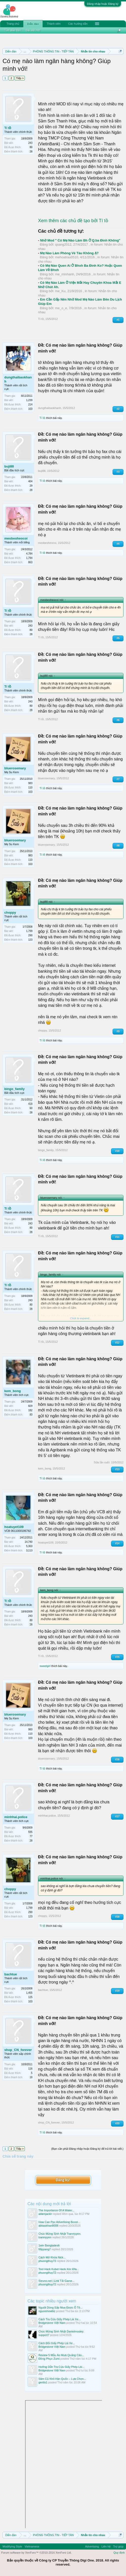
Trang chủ (13, 23)
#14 (117, 1543)
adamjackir (45, 2213)
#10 (117, 1151)
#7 (118, 779)
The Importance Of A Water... (56, 2210)
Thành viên (53, 23)
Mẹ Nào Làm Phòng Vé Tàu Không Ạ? (69, 253)
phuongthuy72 (47, 2260)
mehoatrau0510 (66, 257)
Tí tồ (7, 128)
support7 (44, 2335)
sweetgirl (45, 1665)
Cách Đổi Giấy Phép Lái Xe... (57, 2343)
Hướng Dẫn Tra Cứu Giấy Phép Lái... (62, 2366)
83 (31, 1414)
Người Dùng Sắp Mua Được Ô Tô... (61, 2307)
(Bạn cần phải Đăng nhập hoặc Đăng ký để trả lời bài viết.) (87, 2148)
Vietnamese (32, 2546)
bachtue (10, 1974)
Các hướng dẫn (77, 23)
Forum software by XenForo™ (36, 2552)
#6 (118, 720)
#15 (117, 1656)
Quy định (119, 2552)
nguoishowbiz (47, 2311)
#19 (117, 1990)
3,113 (29, 1550)
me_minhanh (64, 274)
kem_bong (12, 1391)
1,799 (29, 931)
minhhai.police (15, 1817)
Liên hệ (106, 2546)
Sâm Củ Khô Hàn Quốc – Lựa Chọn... (62, 2378)
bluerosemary (15, 768)
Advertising (92, 2546)
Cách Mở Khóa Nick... (52, 2257)
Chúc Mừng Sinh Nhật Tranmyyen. (60, 2233)
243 (30, 142)
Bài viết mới (33, 30)
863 (30, 562)
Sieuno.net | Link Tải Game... (57, 2280)
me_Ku (60, 291)
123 (30, 939)
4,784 (29, 553)
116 (30, 2068)
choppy (10, 912)
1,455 (29, 1992)
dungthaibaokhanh (18, 379)
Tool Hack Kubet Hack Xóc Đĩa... (59, 2269)
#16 (117, 1759)
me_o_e (61, 308)
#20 (117, 2123)
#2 (118, 408)
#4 (118, 543)
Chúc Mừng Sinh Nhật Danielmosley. (61, 2331)
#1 (118, 319)
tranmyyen (45, 2237)
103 (30, 408)
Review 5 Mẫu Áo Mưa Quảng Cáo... (61, 2355)
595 (30, 1832)
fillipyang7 (45, 2249)
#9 (118, 1031)
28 (31, 151)
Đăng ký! (63, 2179)
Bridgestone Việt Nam (52, 2322)
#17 (117, 1816)
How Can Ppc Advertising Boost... (59, 2222)
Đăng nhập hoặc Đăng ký (102, 3)
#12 (117, 1342)
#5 (118, 638)
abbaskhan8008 (48, 2225)
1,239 (29, 400)
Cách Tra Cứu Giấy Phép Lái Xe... (60, 2319)
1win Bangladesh (49, 2245)
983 (30, 783)
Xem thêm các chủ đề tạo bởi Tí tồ (73, 220)
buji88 (9, 466)
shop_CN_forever (18, 2050)
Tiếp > (20, 78)
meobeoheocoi (16, 538)
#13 (117, 1469)
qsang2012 (63, 244)
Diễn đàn (33, 23)
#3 (118, 471)
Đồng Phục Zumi (49, 2358)
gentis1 (43, 2382)
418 (30, 1103)
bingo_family (14, 1089)
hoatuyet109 (14, 1527)
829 (30, 1406)
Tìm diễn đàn (13, 30)
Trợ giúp (118, 2546)
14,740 (28, 1541)
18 (31, 2077)
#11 (117, 1237)
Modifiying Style (12, 2546)
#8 (118, 845)
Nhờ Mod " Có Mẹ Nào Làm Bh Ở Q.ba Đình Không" (80, 240)
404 (30, 481)
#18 (117, 1916)
